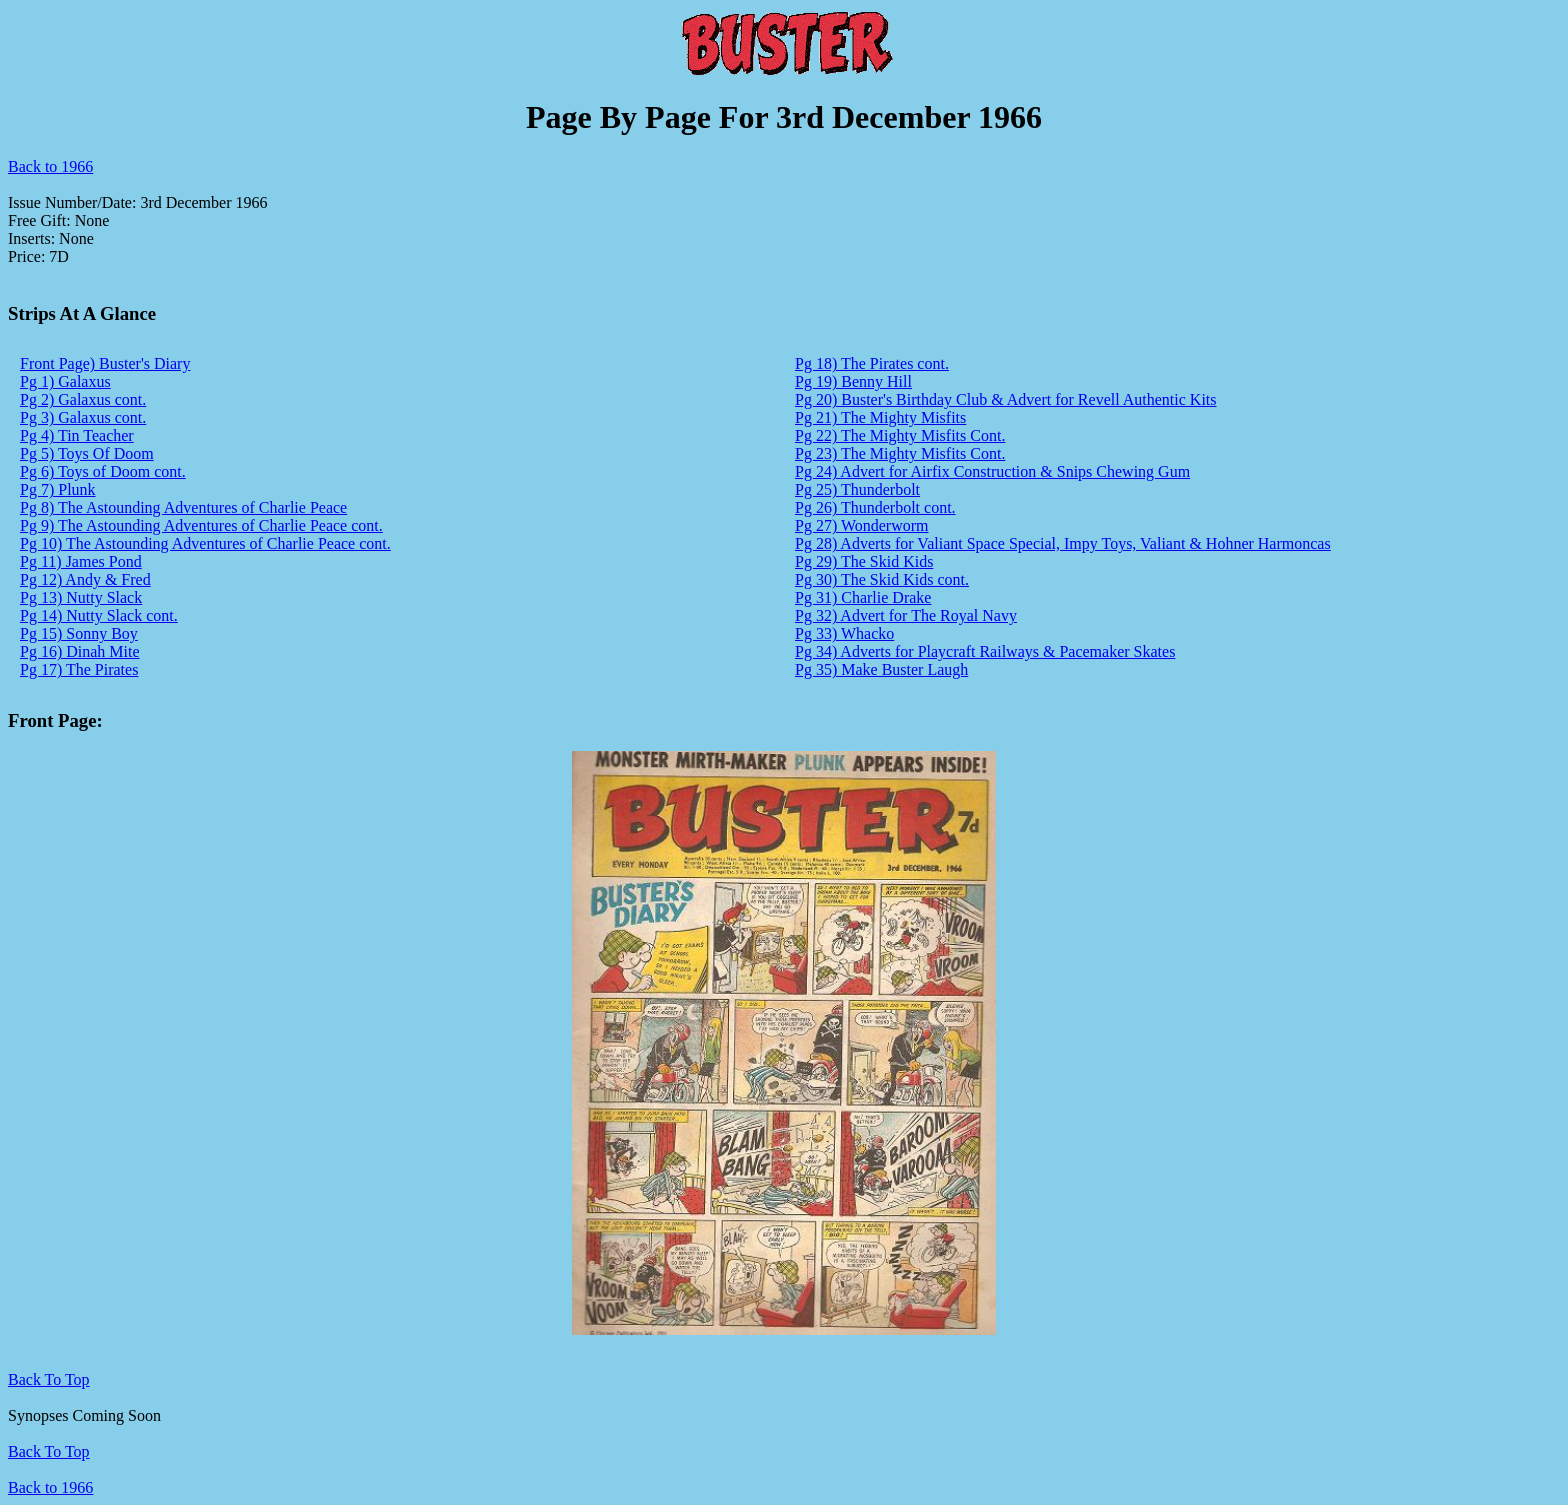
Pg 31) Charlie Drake (863, 597)
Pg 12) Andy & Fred (85, 579)
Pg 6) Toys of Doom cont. (103, 471)
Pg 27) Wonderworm (862, 525)
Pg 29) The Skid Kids (864, 561)
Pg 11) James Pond (81, 561)
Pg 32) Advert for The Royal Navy (906, 615)
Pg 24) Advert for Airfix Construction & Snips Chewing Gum (992, 471)
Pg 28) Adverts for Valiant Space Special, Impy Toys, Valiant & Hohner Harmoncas (1063, 543)
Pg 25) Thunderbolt (857, 489)
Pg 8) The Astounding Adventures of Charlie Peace (183, 507)
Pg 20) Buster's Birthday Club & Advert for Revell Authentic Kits (1006, 399)
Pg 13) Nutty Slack (81, 597)
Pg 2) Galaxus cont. (83, 399)
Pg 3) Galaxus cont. (83, 417)
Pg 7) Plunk (58, 489)
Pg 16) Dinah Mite (80, 651)
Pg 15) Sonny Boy (79, 633)
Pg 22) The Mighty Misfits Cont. (900, 435)
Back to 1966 (50, 166)
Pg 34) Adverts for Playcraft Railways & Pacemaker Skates (985, 651)
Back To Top (49, 1451)
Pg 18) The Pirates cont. (872, 363)
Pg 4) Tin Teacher (77, 435)
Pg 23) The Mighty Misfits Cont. (900, 453)
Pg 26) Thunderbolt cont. (875, 507)
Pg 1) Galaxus (65, 381)
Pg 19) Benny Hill (853, 381)
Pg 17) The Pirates (79, 669)
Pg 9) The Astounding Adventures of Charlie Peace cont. (201, 525)
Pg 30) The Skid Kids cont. (882, 579)
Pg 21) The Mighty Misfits (880, 417)
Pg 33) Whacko (844, 633)
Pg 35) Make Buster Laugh (881, 669)
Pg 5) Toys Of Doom (87, 453)
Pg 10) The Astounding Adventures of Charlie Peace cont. (205, 543)
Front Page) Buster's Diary (105, 363)
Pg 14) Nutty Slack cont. (99, 615)
